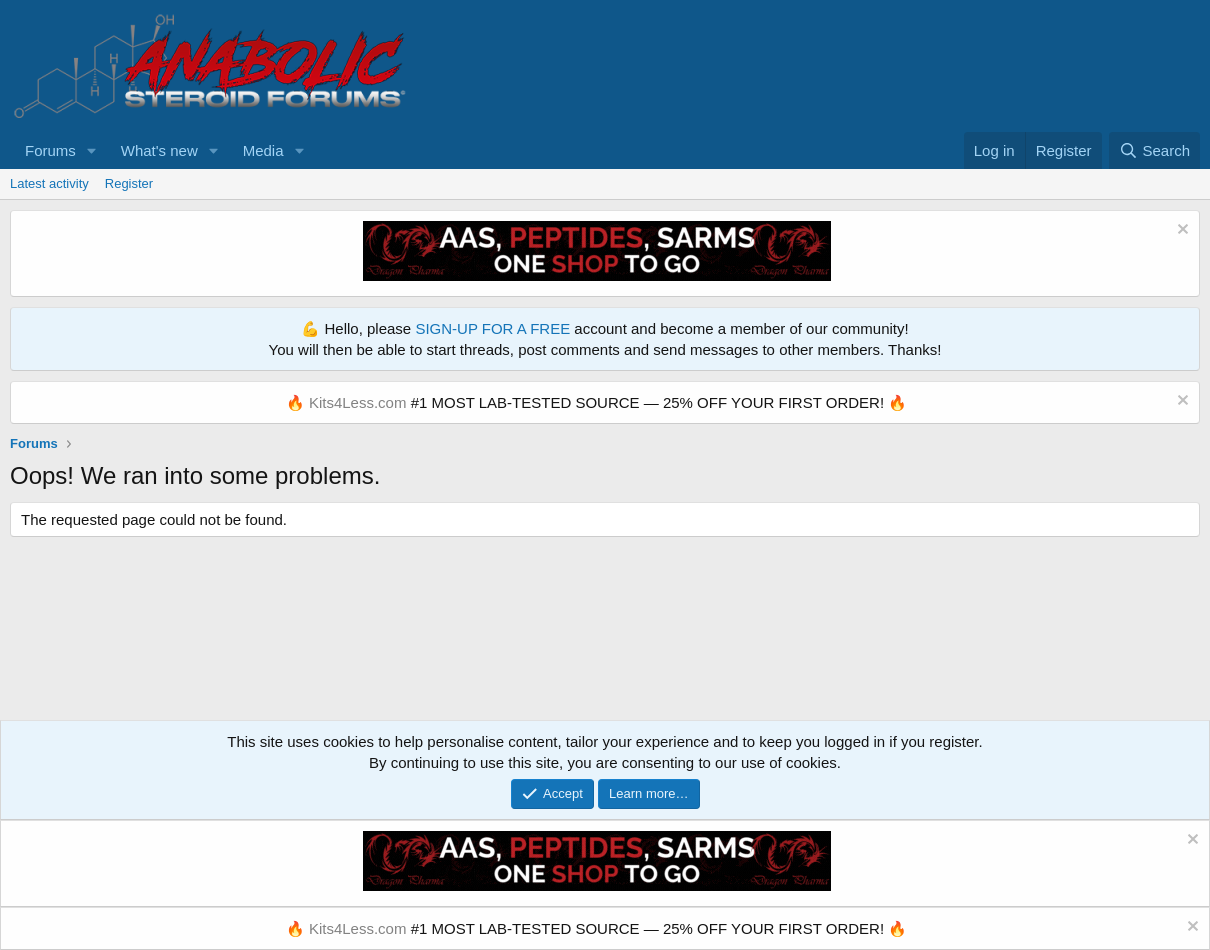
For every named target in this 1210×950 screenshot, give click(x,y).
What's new (159, 150)
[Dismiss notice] (1180, 231)
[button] (92, 150)
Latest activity (49, 183)
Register (129, 183)
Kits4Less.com (358, 402)
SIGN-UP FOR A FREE (492, 328)
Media (263, 150)
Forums (50, 150)
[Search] (1154, 150)
